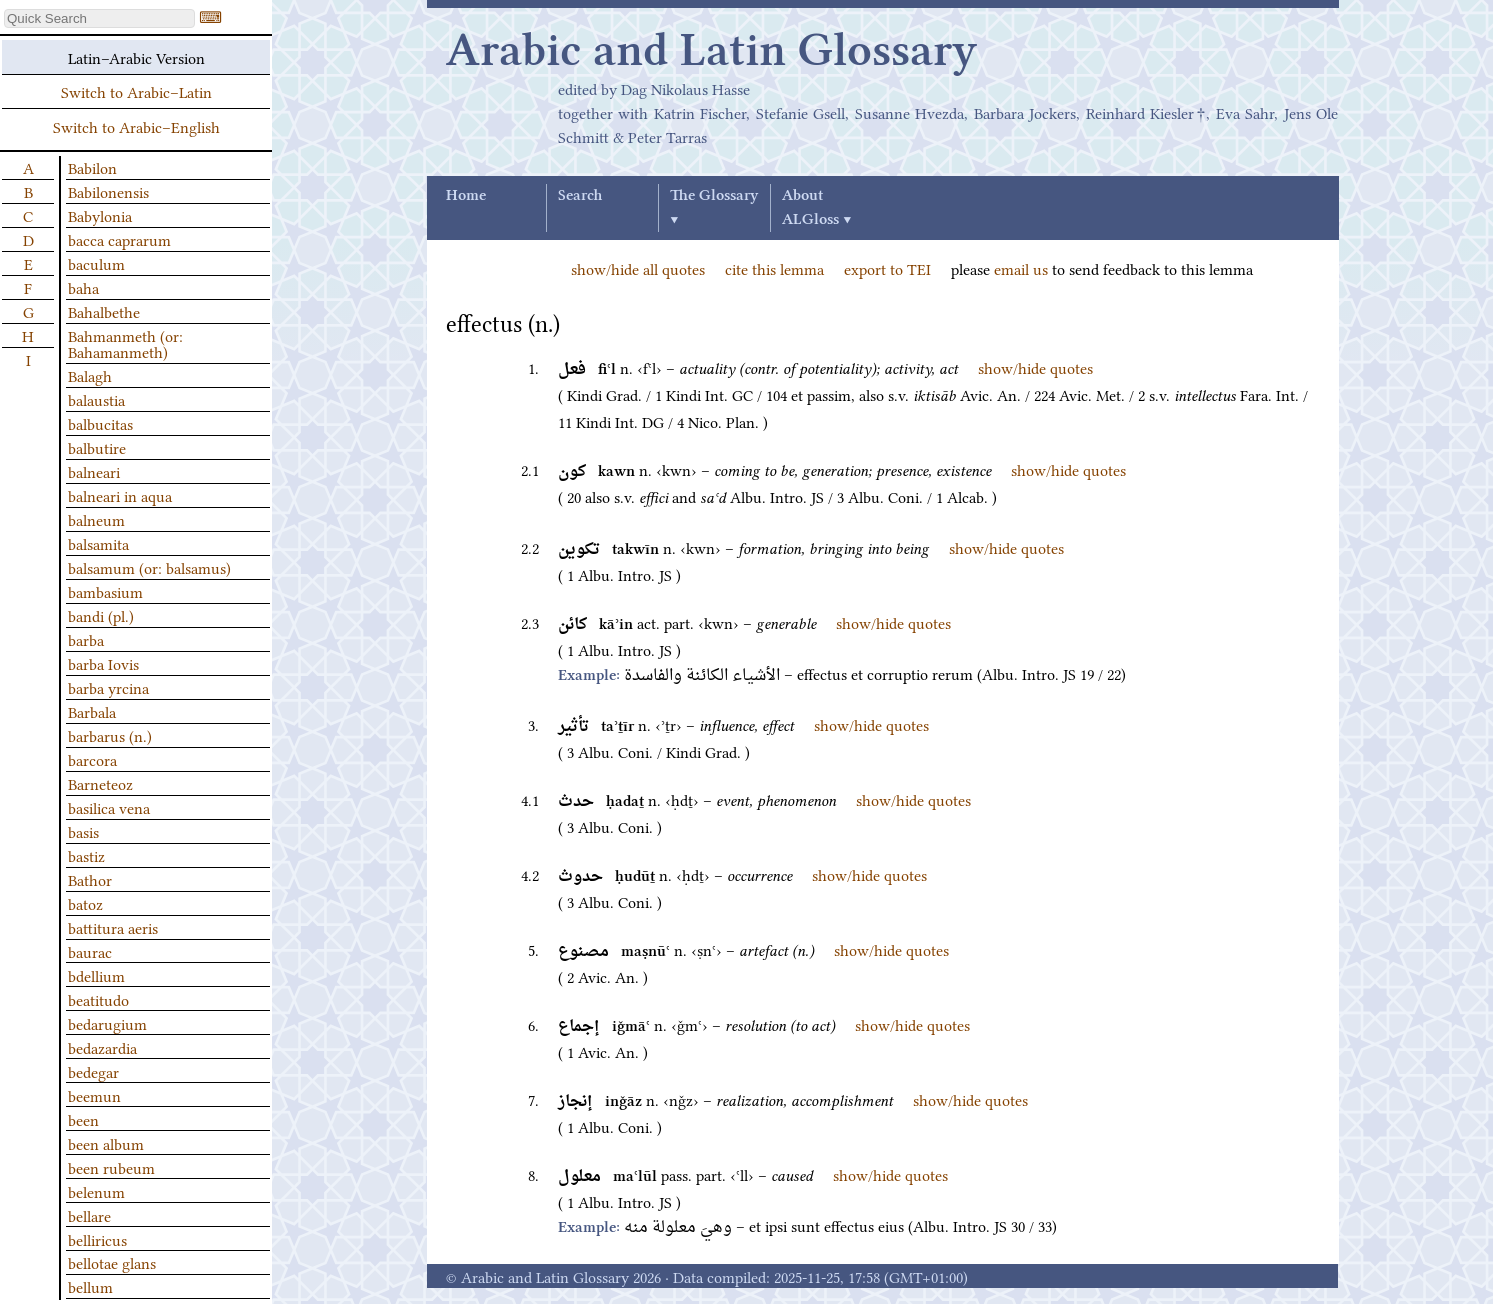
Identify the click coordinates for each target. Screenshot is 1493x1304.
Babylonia (100, 215)
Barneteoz (100, 783)
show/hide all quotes (638, 268)
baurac (90, 951)
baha (83, 287)
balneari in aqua (120, 495)
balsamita (98, 543)
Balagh (90, 375)
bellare (89, 1215)
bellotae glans (112, 1262)
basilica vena (109, 807)
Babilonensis (108, 191)
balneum (96, 519)
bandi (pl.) (101, 615)
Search (580, 196)
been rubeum (111, 1167)
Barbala (92, 711)
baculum (96, 263)
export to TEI (887, 268)
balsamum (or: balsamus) (149, 567)
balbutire (97, 447)
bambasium (105, 591)
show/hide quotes (1035, 367)
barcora (92, 759)
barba (86, 639)
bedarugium (107, 1023)
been (83, 1119)
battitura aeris (113, 927)
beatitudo (98, 999)
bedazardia (102, 1047)
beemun (94, 1095)
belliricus (97, 1239)
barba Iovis (103, 663)
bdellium (96, 975)
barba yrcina (108, 687)
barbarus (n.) (110, 735)
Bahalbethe (104, 311)
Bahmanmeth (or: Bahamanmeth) (125, 343)
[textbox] (99, 18)
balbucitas (100, 423)
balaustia (96, 399)
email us (1021, 268)
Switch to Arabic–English (136, 126)
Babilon (92, 167)
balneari (94, 471)
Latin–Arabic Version (136, 57)
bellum (90, 1286)
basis (83, 831)
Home (466, 196)
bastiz (86, 855)
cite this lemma (774, 268)
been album (106, 1143)
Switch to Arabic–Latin (136, 91)
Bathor (90, 879)
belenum (96, 1191)
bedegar (93, 1071)
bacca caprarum (119, 239)
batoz (85, 903)
